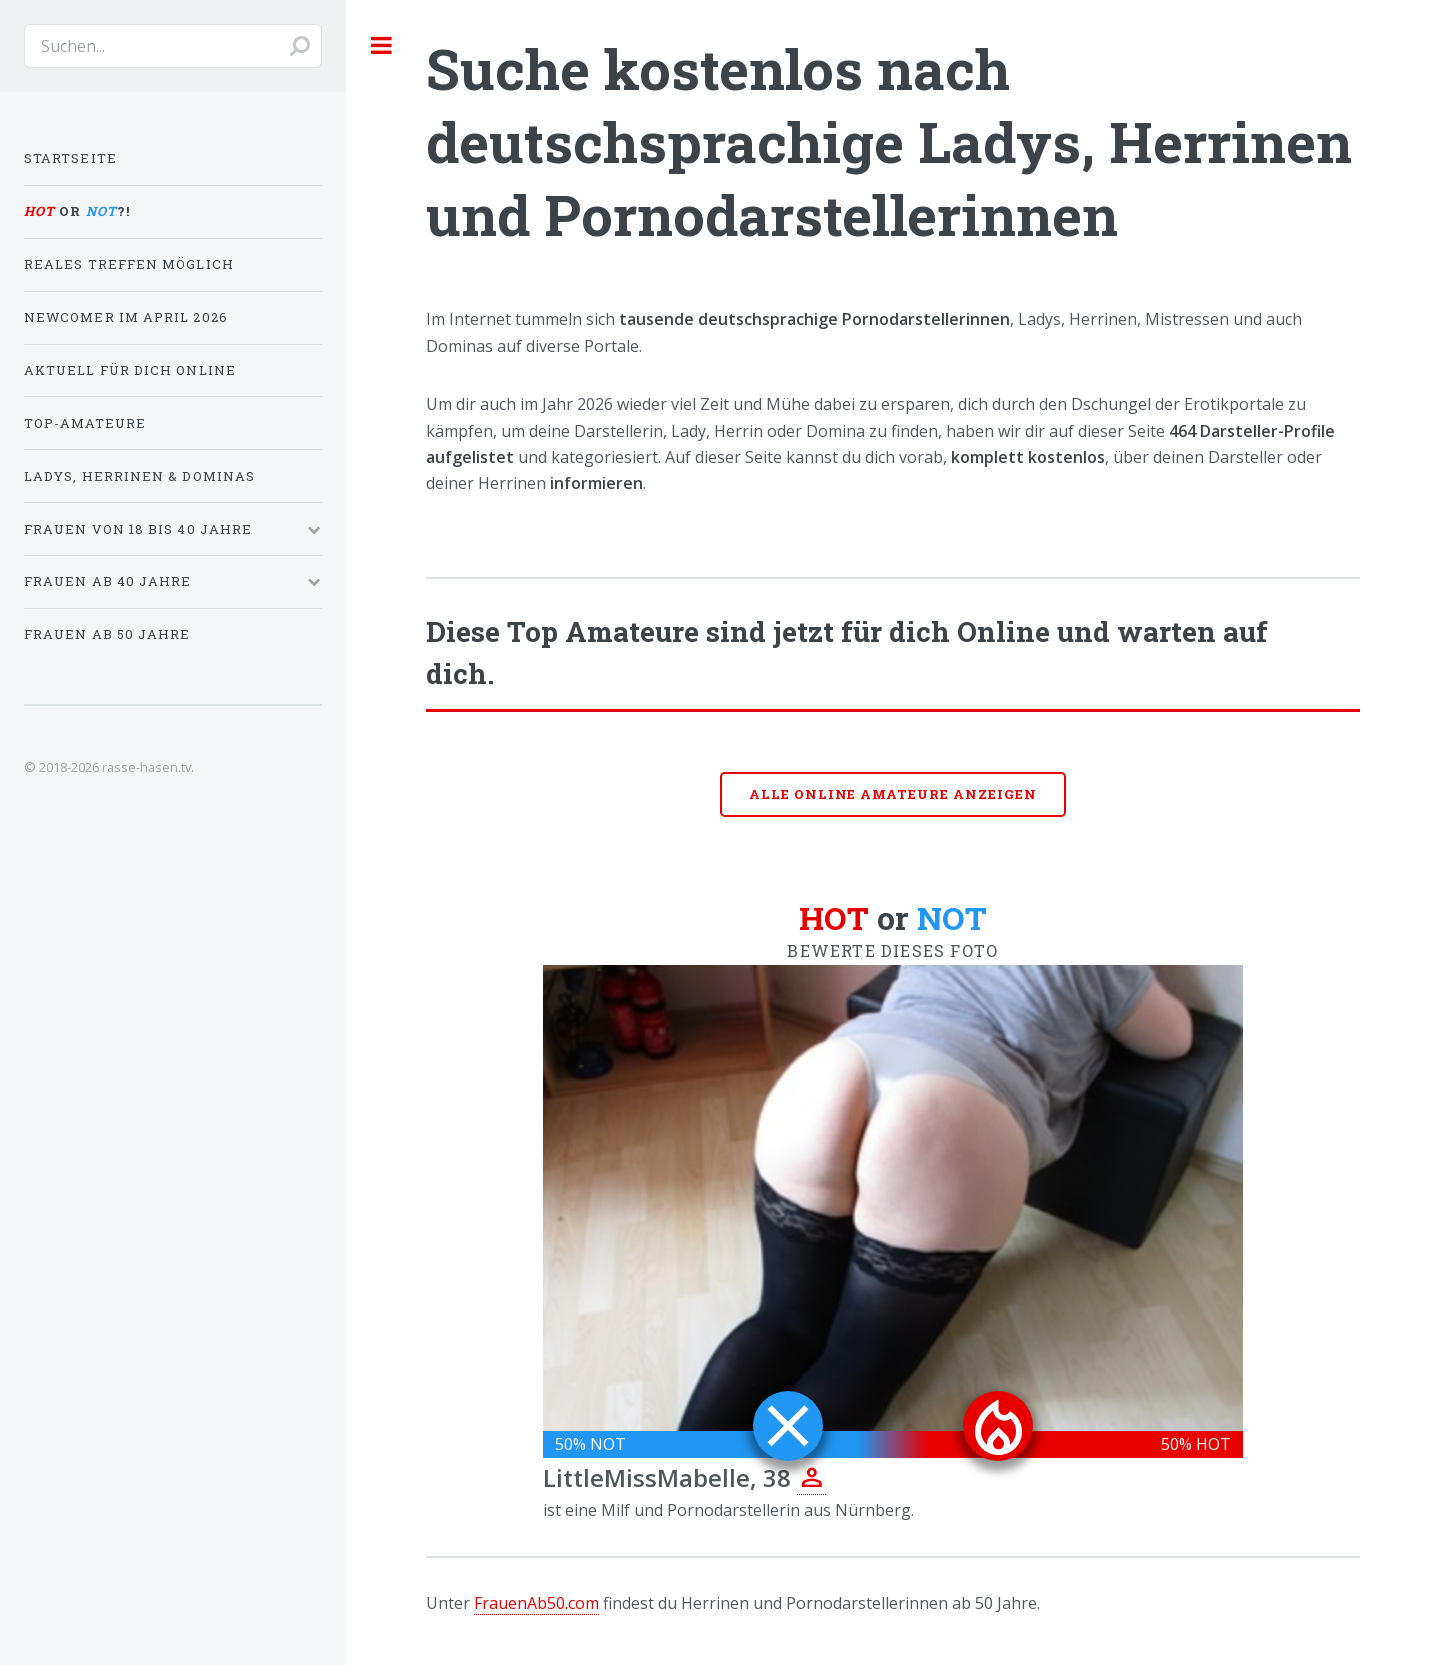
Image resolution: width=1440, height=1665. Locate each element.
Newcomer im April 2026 (126, 317)
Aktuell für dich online (130, 370)
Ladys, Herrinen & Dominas (139, 476)
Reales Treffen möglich (129, 264)
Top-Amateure (85, 423)
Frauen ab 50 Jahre (107, 634)
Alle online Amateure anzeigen (893, 794)
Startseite (70, 158)
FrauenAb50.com (536, 1603)
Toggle (382, 45)
